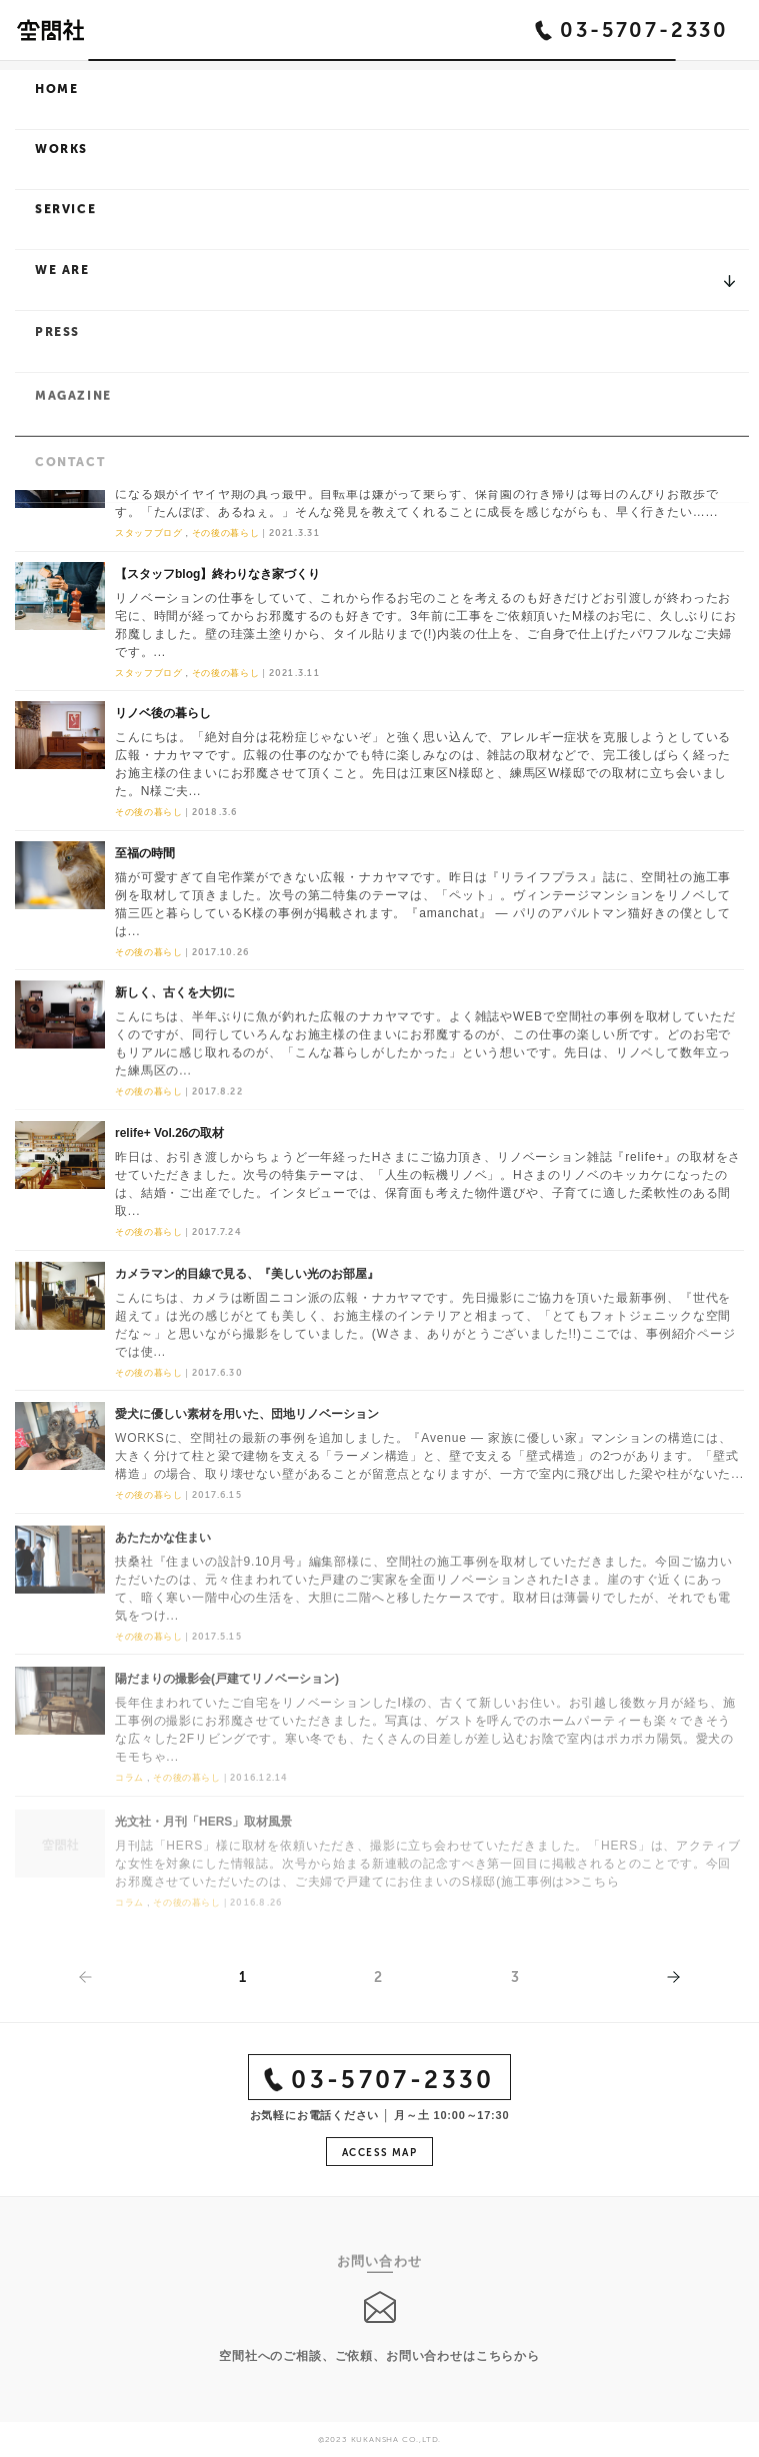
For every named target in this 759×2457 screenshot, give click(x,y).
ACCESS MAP (379, 2156)
